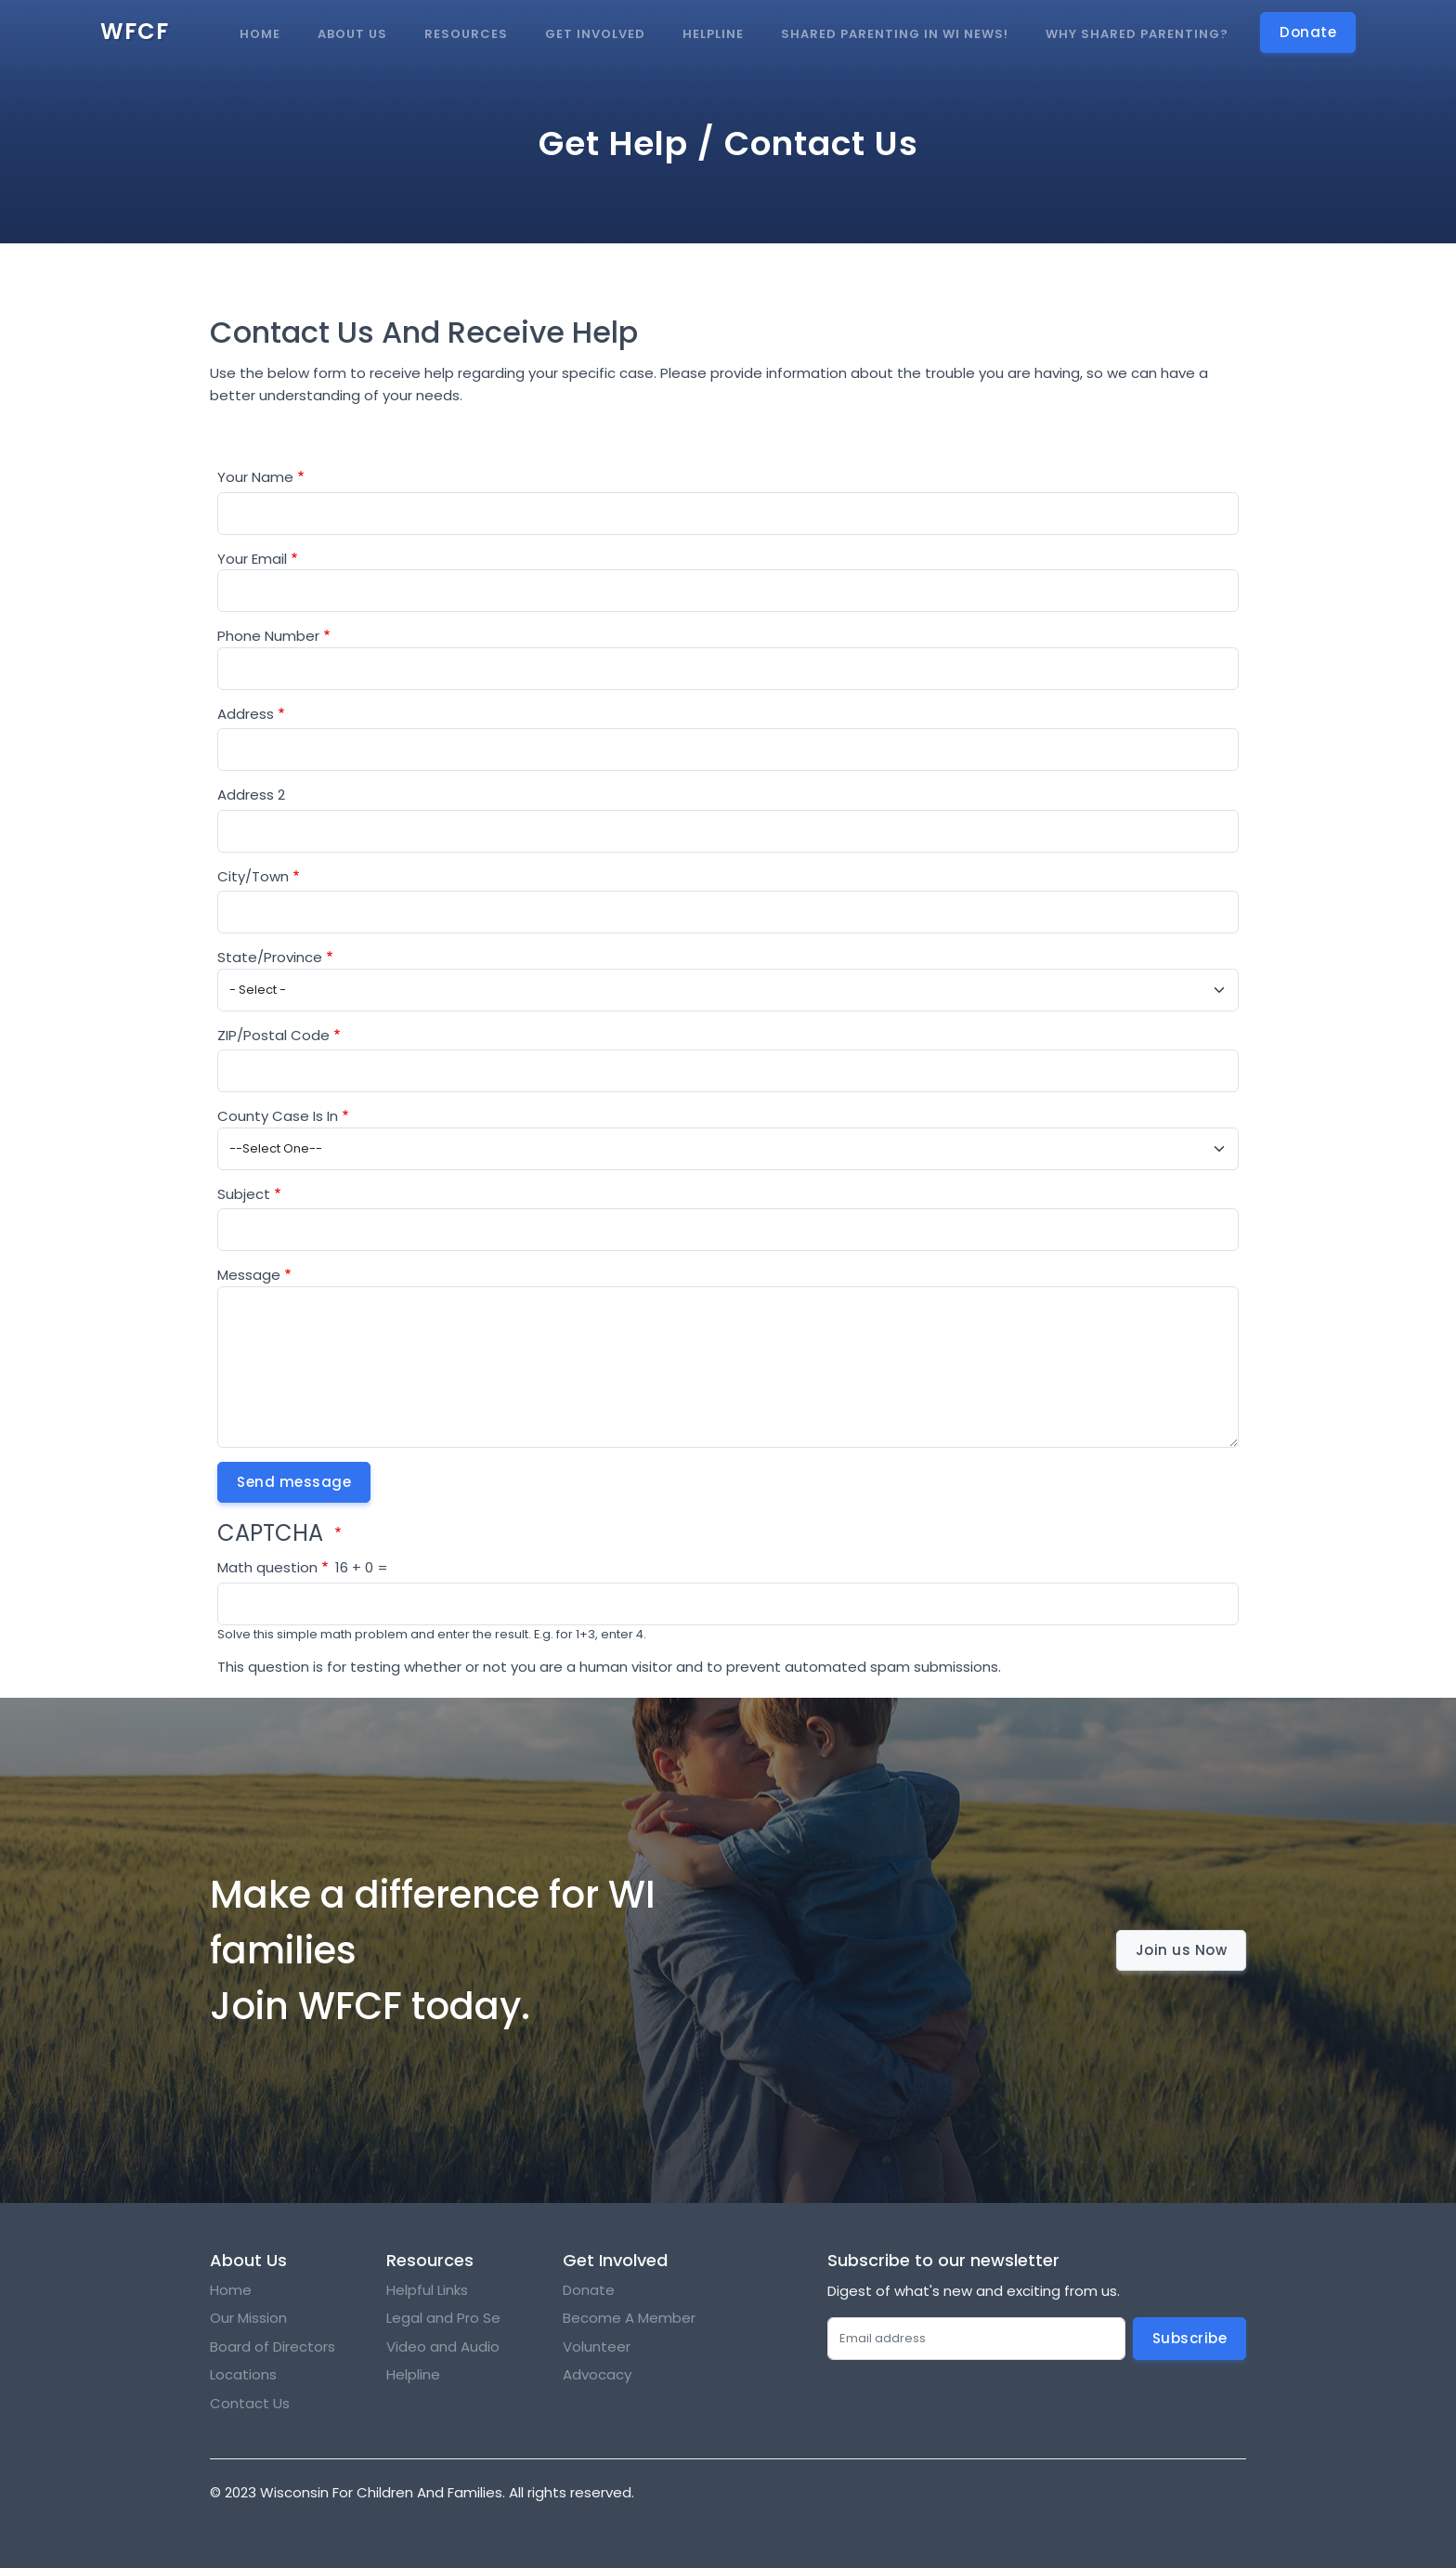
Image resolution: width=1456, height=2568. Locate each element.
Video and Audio (443, 2346)
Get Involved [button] (595, 34)
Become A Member (629, 2317)
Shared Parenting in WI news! (894, 34)
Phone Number (268, 635)
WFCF (134, 31)
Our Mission (248, 2317)
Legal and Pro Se (445, 2317)
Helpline (713, 34)
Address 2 (251, 794)
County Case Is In (277, 1116)
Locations (243, 2374)
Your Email (252, 558)
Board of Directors (272, 2346)
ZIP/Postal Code (273, 1035)
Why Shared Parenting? (1137, 34)
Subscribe (1190, 2338)
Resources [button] (466, 34)
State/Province (269, 957)
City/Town (253, 876)
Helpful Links (427, 2290)
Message (248, 1274)
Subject (243, 1194)
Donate (589, 2290)
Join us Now (1182, 1950)
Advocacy (597, 2374)
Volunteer (596, 2346)
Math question (267, 1567)
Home (260, 34)
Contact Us (250, 2403)
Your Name (255, 477)
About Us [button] (352, 34)
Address (245, 713)
